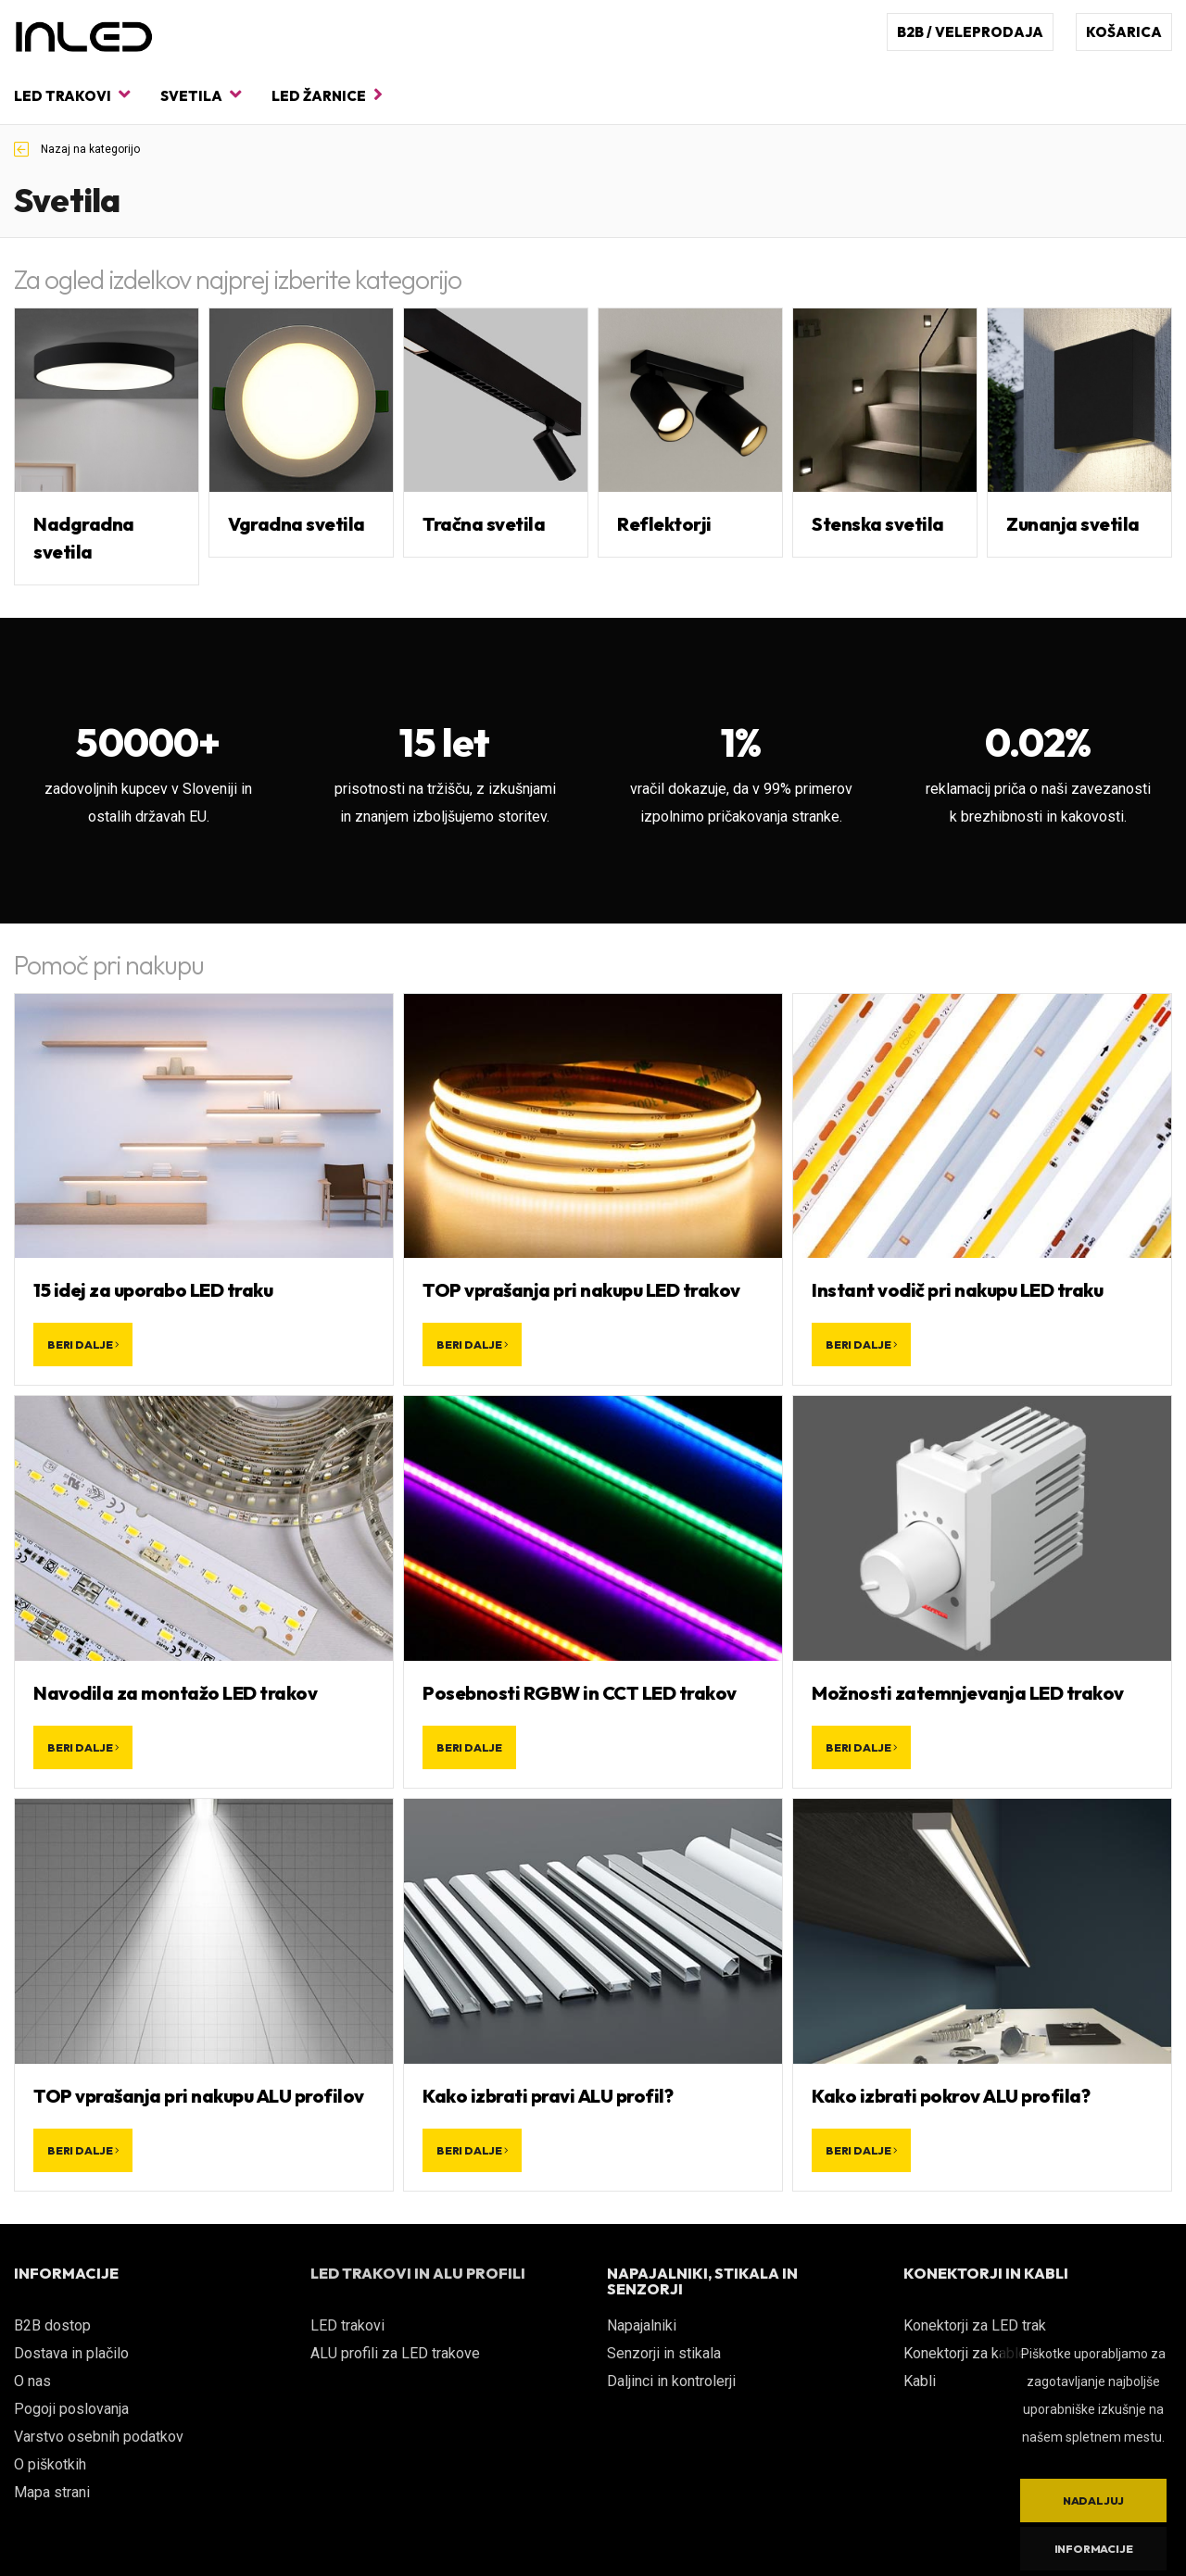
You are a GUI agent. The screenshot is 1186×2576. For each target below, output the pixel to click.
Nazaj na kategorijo (77, 149)
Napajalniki (641, 2325)
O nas (32, 2381)
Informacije (1093, 2549)
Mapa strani (52, 2492)
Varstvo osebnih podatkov (98, 2436)
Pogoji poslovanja (71, 2409)
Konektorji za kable (965, 2353)
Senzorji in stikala (664, 2353)
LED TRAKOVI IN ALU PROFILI (417, 2273)
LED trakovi (72, 95)
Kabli (919, 2381)
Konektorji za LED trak (974, 2325)
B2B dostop (52, 2325)
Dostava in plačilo (71, 2353)
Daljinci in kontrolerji (671, 2381)
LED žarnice (327, 95)
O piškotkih (50, 2464)
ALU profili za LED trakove (395, 2353)
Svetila (200, 95)
